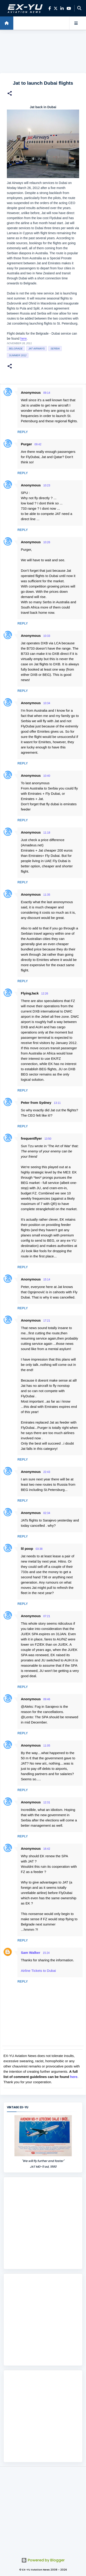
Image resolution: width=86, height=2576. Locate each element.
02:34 (46, 1513)
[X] (56, 8)
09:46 (46, 1699)
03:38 (39, 1548)
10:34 (46, 703)
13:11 (57, 1102)
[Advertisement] (43, 51)
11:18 (46, 832)
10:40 (46, 775)
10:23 (46, 485)
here (23, 338)
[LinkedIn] (62, 8)
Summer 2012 (17, 355)
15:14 (46, 1279)
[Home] (6, 23)
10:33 (46, 635)
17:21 (46, 1320)
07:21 (46, 1616)
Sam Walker (30, 1952)
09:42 (37, 444)
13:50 (47, 1138)
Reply (22, 432)
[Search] (79, 8)
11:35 (46, 894)
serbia (55, 348)
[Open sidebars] (76, 23)
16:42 (46, 1848)
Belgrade (16, 348)
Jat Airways (36, 348)
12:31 (46, 1802)
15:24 (46, 1952)
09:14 (46, 392)
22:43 (46, 1472)
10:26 (46, 542)
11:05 (46, 1745)
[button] (9, 94)
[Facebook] (49, 8)
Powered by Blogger (43, 2560)
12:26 (44, 993)
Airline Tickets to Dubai (38, 1971)
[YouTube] (69, 8)
